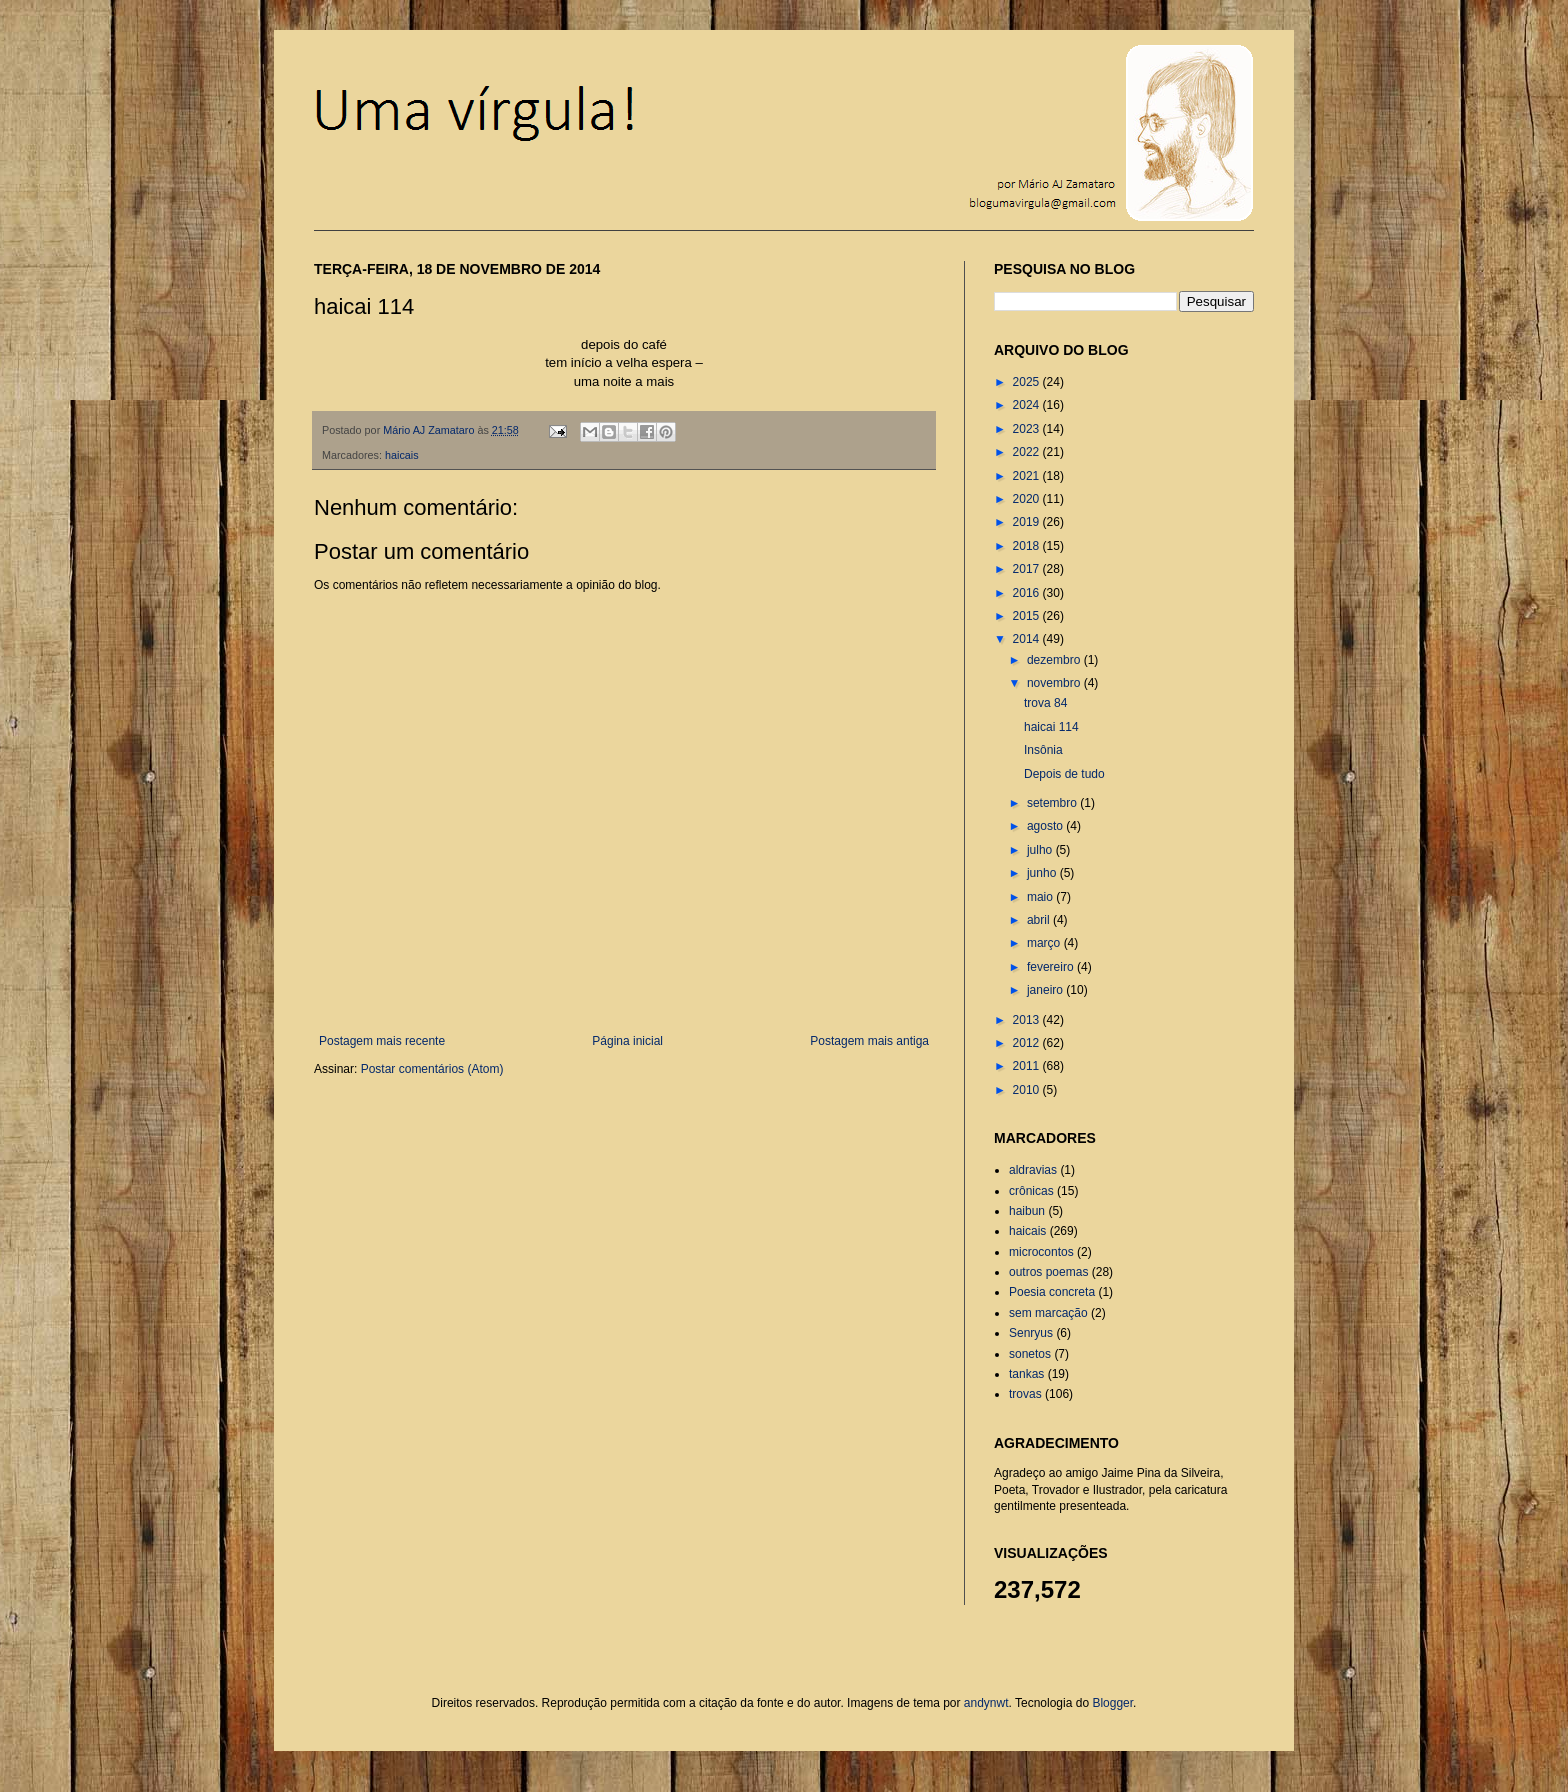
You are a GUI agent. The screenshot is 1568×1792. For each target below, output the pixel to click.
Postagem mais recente (382, 1041)
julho (1041, 850)
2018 (1028, 546)
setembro (1053, 803)
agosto (1046, 826)
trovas (1025, 1394)
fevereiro (1052, 967)
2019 (1028, 522)
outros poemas (1048, 1272)
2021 (1028, 476)
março (1045, 943)
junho (1043, 873)
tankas (1026, 1374)
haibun (1027, 1211)
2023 (1028, 429)
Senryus (1031, 1333)
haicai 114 (1051, 727)
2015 (1028, 616)
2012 (1028, 1043)
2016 (1028, 593)
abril (1040, 920)
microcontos (1041, 1252)
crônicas (1031, 1191)
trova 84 (1045, 703)
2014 (1028, 639)
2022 (1028, 452)
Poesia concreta (1052, 1292)
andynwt (986, 1703)
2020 (1028, 499)
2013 (1028, 1020)
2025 (1028, 382)
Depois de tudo (1064, 774)
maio (1041, 897)
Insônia (1043, 750)
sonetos (1030, 1354)
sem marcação (1048, 1313)
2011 (1028, 1066)
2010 (1028, 1090)
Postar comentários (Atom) (432, 1069)
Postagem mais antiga (869, 1041)
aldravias (1033, 1170)
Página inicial (627, 1041)
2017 (1028, 569)
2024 (1028, 405)
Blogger (1112, 1703)
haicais (402, 455)
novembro (1055, 683)
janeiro (1046, 990)
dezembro (1055, 660)
